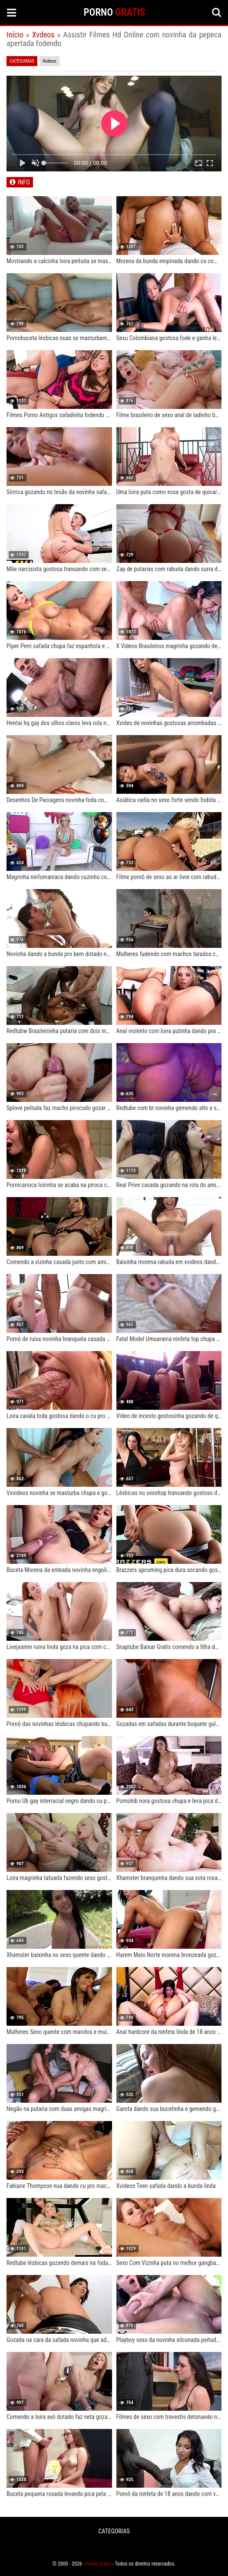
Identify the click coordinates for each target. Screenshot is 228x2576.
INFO (24, 182)
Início (15, 34)
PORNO (114, 12)
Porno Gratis (98, 2564)
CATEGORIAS (113, 2531)
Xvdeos (43, 34)
